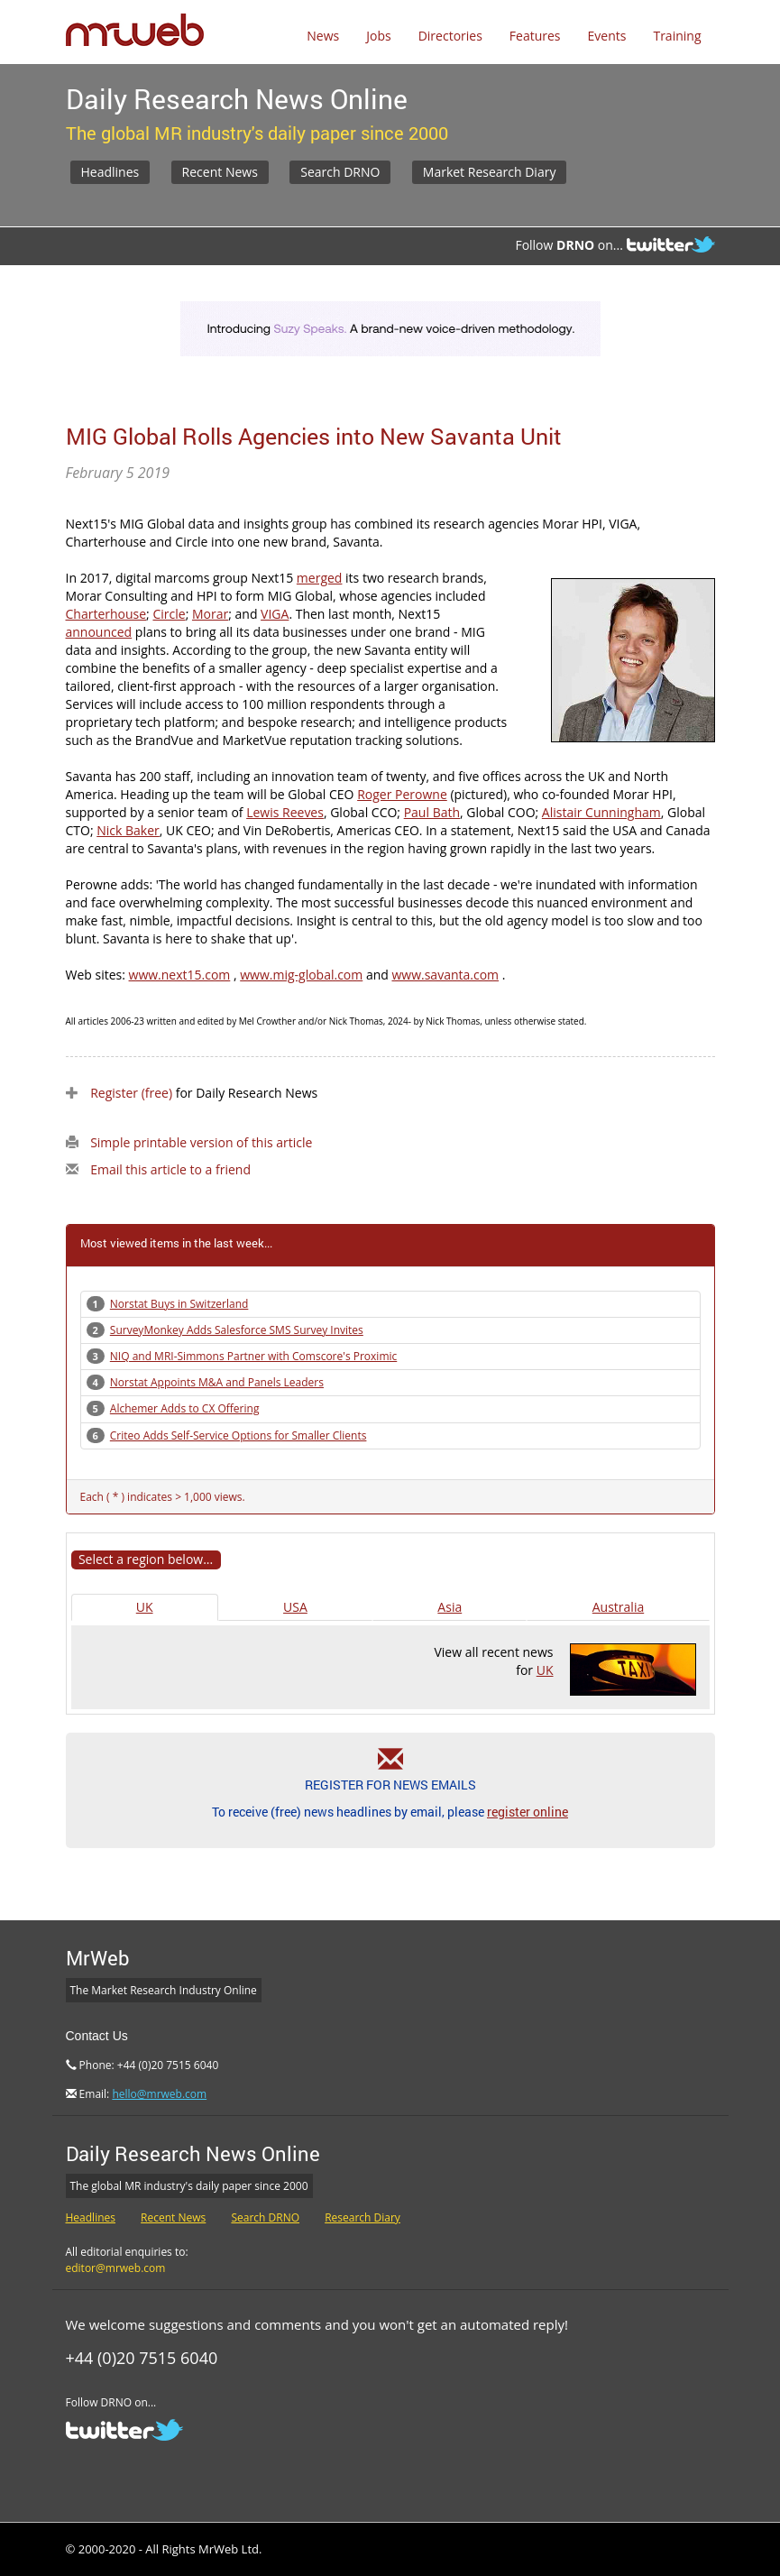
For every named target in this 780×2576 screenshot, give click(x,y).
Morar (210, 613)
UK (144, 1606)
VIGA (275, 613)
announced (99, 631)
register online (527, 1811)
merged (320, 577)
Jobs (378, 35)
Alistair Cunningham (601, 812)
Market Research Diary (489, 171)
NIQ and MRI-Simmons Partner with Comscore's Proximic (253, 1356)
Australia (618, 1606)
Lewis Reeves (285, 812)
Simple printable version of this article (201, 1142)
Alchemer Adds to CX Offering (185, 1408)
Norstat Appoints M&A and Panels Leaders (217, 1382)
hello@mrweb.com (159, 2094)
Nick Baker (128, 830)
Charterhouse (106, 613)
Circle (168, 613)
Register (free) (131, 1092)
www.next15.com (180, 974)
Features (535, 35)
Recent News (220, 171)
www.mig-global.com (301, 974)
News (323, 35)
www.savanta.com (445, 974)
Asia (449, 1606)
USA (295, 1606)
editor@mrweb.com (116, 2268)
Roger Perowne (402, 794)
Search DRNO (340, 171)
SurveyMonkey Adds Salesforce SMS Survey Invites (236, 1330)
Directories (450, 35)
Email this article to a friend (170, 1169)
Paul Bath (432, 812)
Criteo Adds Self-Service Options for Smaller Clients (238, 1435)
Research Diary (362, 2217)
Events (607, 35)
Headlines (110, 171)
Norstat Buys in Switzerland (179, 1303)
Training (677, 35)
